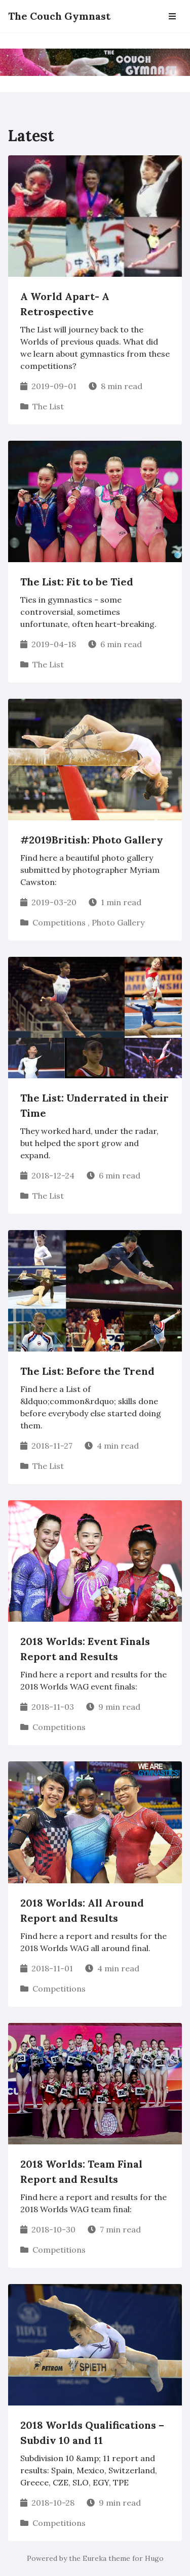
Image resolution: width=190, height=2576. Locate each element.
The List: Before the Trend (87, 1371)
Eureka (94, 2558)
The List (48, 406)
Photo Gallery (118, 922)
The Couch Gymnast (59, 16)
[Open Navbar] (172, 16)
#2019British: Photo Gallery (91, 839)
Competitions (59, 922)
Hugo (154, 2558)
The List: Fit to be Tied (76, 581)
